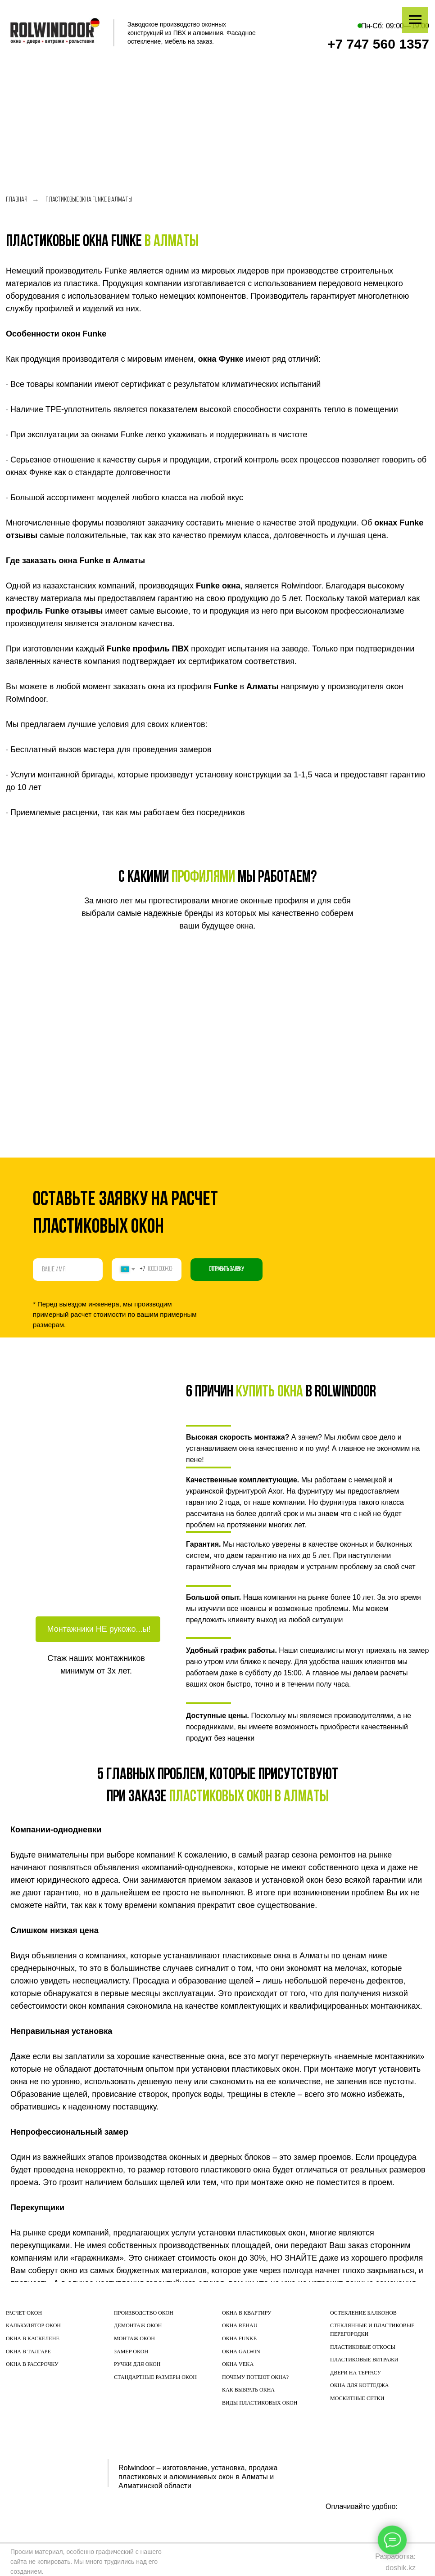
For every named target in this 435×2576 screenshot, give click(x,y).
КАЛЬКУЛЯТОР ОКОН (33, 2325)
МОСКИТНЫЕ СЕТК (355, 2398)
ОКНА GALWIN (241, 2351)
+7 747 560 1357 (378, 43)
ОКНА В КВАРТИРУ (247, 2313)
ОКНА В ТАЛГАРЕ (28, 2351)
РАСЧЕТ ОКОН (24, 2313)
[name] (68, 1269)
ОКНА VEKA (238, 2364)
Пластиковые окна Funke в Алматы (88, 199)
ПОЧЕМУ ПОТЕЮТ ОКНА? (255, 2377)
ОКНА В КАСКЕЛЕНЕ (32, 2338)
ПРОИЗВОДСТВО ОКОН (143, 2313)
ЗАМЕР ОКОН (131, 2351)
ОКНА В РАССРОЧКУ (32, 2364)
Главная (16, 199)
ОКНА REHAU (239, 2325)
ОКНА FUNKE (239, 2338)
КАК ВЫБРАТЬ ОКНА (248, 2390)
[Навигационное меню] (415, 19)
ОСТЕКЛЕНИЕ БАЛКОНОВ (363, 2313)
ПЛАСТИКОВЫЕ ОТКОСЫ (362, 2347)
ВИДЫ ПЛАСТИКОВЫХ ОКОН (259, 2403)
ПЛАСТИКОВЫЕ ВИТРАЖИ (364, 2359)
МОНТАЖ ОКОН (134, 2338)
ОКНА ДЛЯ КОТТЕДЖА (359, 2385)
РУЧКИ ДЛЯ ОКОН (137, 2364)
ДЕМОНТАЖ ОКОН (138, 2325)
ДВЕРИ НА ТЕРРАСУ (355, 2373)
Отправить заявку (226, 1269)
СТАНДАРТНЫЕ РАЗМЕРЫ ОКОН (155, 2377)
